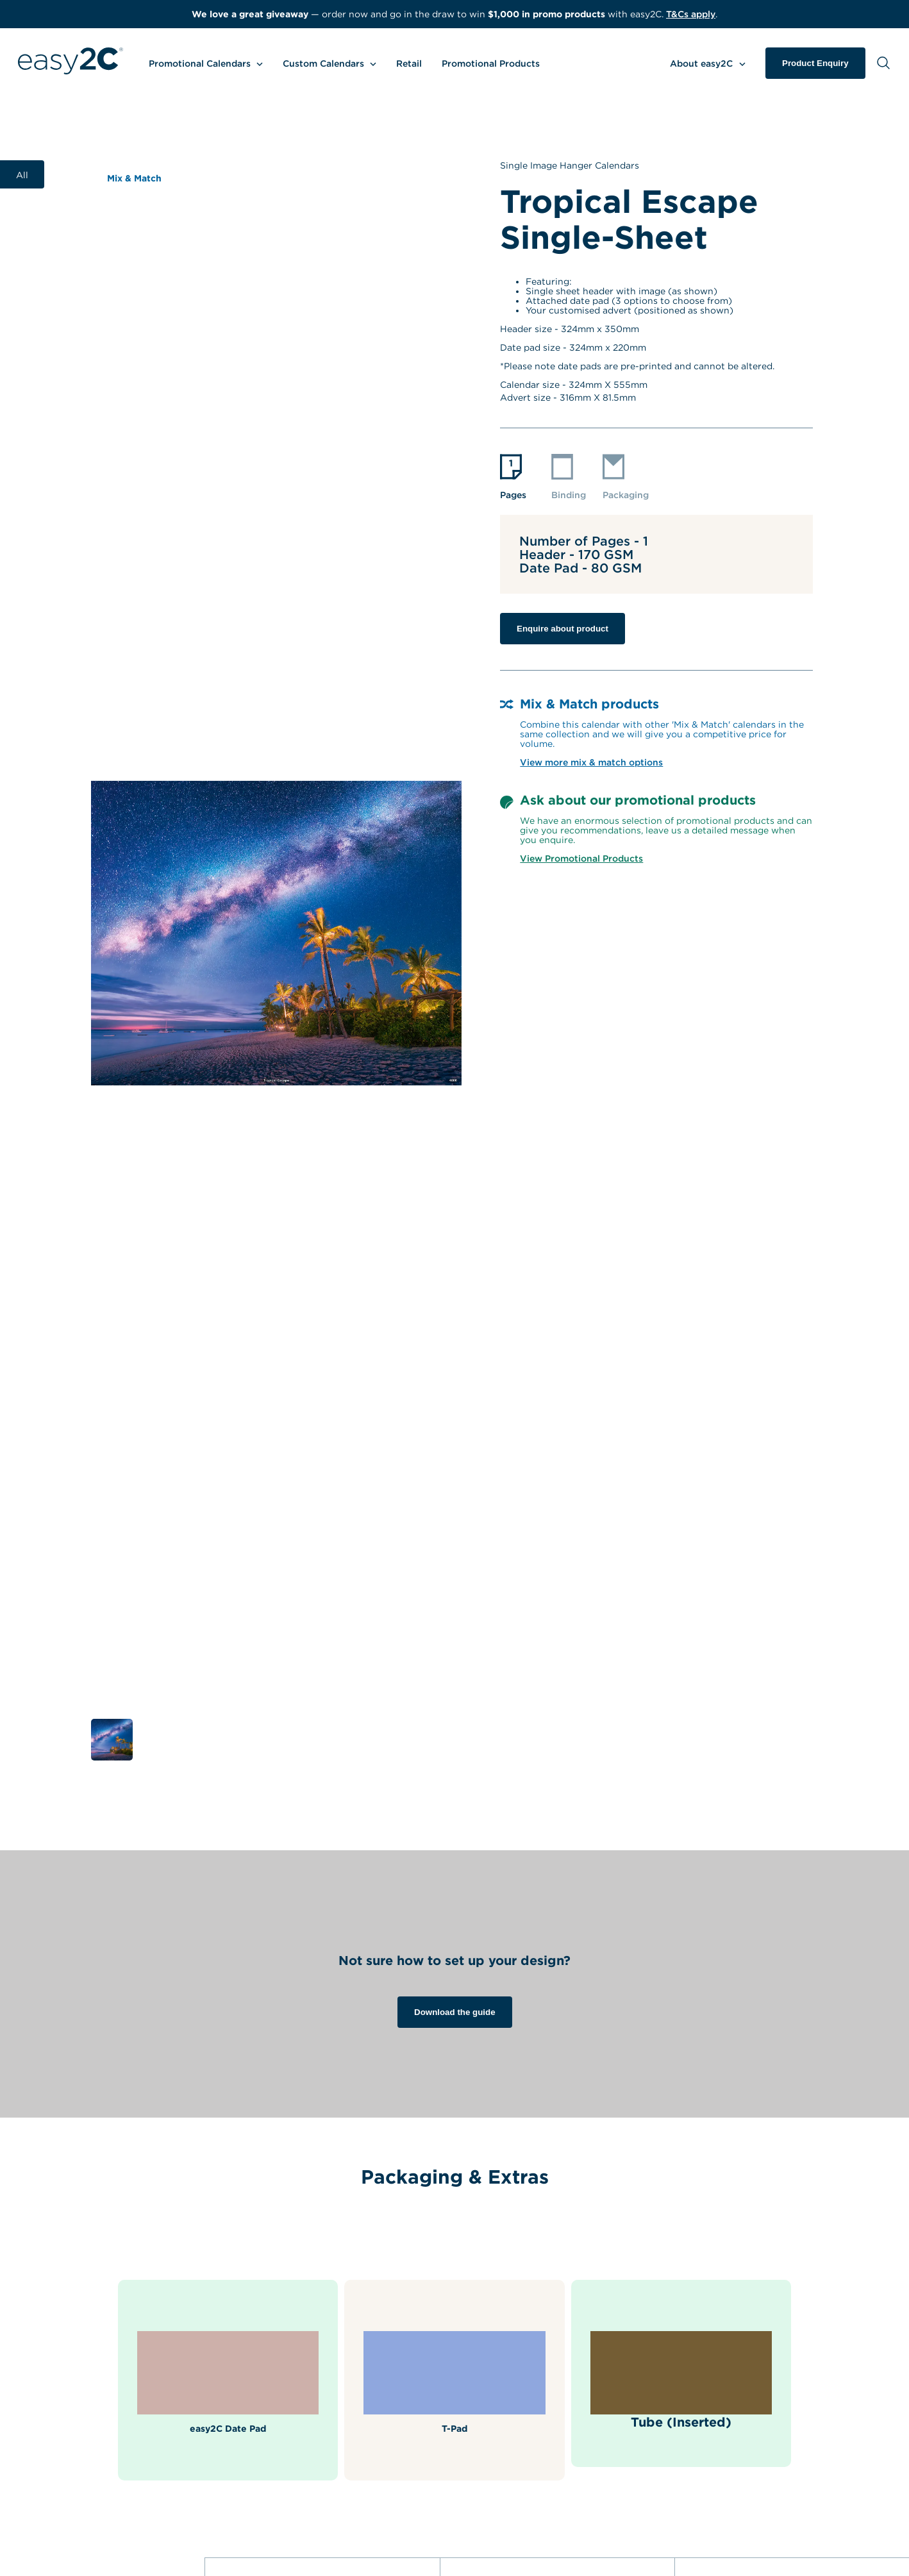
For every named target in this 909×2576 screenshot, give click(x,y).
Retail (409, 63)
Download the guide (455, 2012)
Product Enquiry (815, 63)
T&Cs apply (690, 14)
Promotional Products (491, 63)
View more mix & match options (591, 762)
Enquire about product (562, 628)
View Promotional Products (581, 858)
